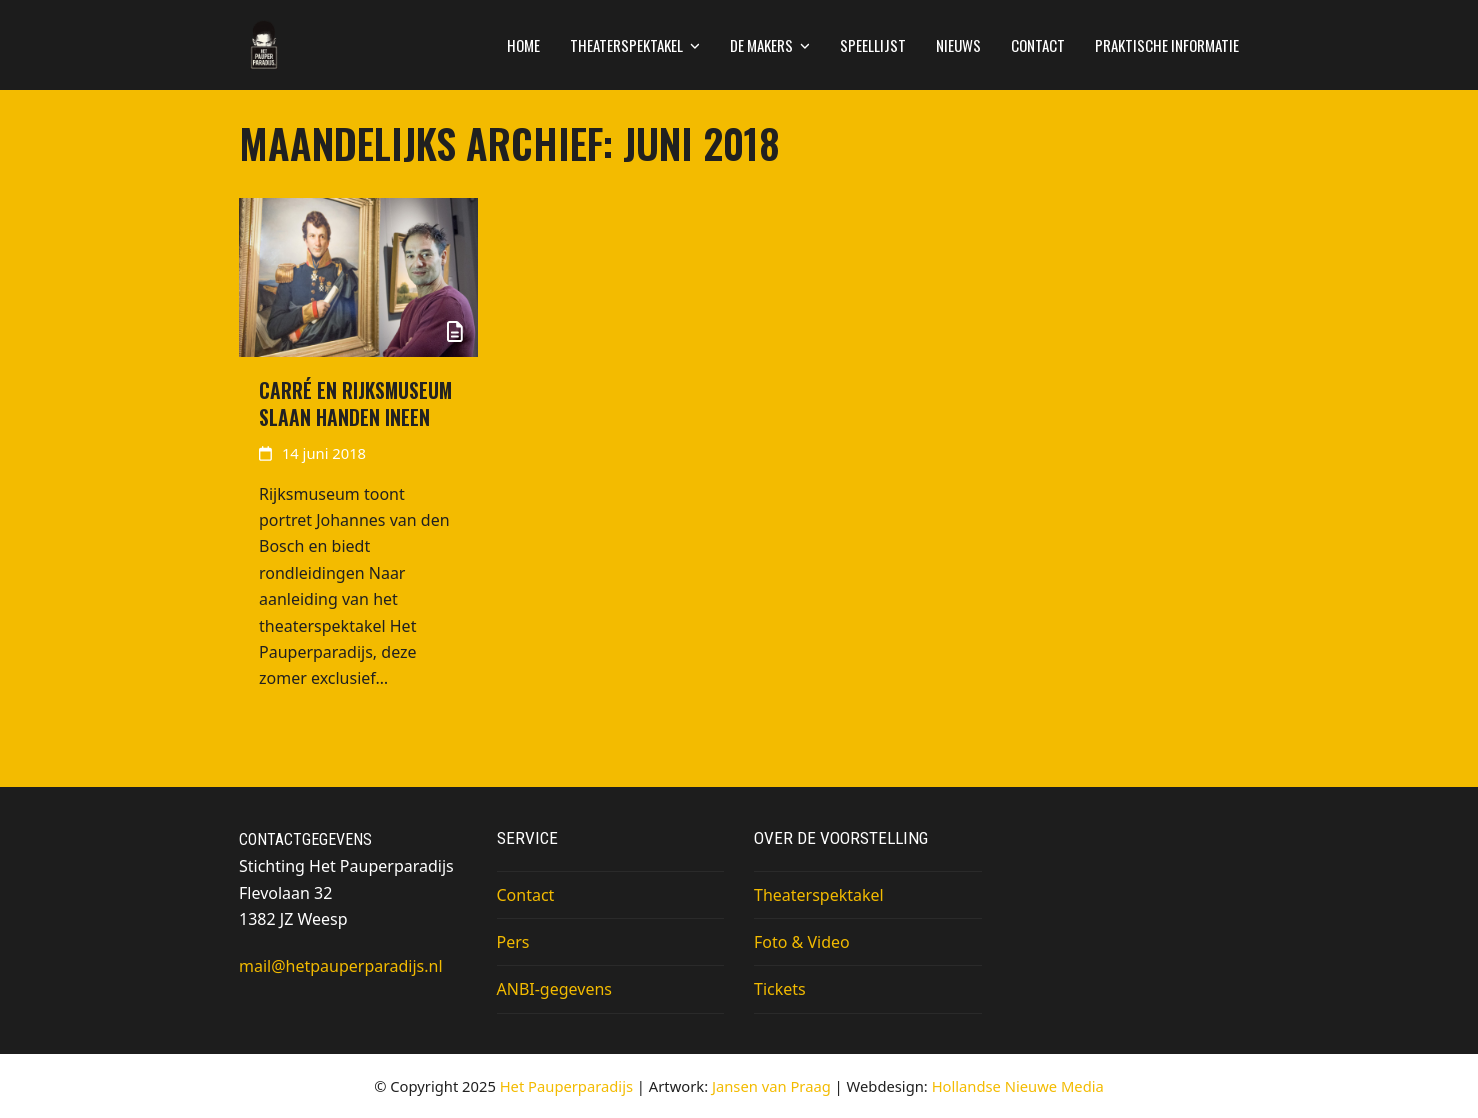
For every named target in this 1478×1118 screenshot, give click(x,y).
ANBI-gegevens (554, 989)
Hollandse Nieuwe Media (1018, 1086)
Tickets (780, 989)
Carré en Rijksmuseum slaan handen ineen (355, 404)
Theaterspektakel (819, 895)
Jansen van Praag (771, 1086)
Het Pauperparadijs (566, 1086)
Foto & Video (802, 942)
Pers (513, 942)
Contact (526, 895)
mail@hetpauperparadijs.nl (341, 966)
